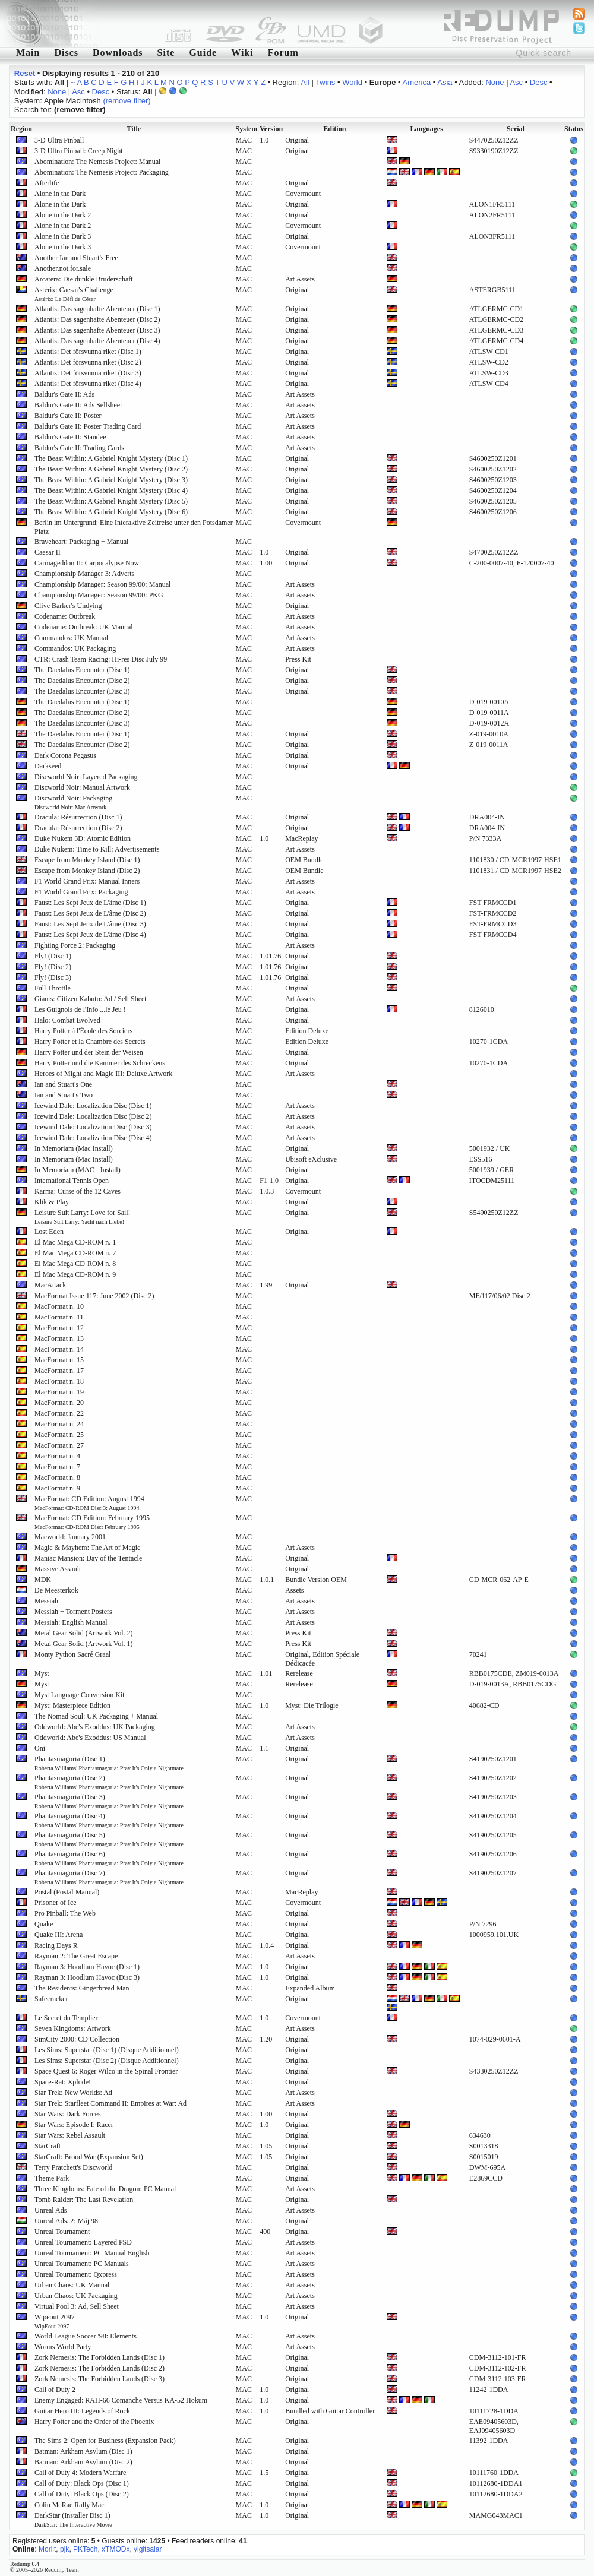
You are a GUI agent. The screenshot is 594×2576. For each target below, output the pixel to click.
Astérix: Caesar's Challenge (73, 294)
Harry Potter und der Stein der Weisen (88, 1052)
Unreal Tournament (62, 2231)
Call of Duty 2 (54, 2389)
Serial (516, 129)
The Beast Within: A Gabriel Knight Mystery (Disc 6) (111, 512)
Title (134, 129)
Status (573, 129)
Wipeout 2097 (54, 2321)
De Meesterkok (56, 1590)
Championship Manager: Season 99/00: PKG (98, 595)
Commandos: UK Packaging (75, 648)
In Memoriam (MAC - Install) (77, 1170)
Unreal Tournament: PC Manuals (81, 2263)
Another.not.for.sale (62, 268)
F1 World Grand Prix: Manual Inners (87, 881)
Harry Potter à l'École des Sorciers (83, 1031)
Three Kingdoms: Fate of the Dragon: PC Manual (105, 2189)
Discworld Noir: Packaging (73, 802)
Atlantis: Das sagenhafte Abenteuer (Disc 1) (97, 309)
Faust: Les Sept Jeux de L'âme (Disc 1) (90, 902)
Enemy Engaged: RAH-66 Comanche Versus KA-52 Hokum (120, 2400)
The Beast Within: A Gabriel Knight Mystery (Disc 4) (111, 490)
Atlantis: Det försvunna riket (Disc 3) (87, 373)
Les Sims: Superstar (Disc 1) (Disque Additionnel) (106, 2050)
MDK (42, 1579)
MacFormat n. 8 (57, 1477)
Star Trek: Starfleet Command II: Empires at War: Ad (110, 2103)
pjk (64, 2549)
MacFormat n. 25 (59, 1435)
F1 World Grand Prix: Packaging (81, 892)
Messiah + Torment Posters (73, 1611)
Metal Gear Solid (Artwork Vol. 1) (83, 1644)
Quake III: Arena (58, 1935)
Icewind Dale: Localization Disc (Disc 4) (93, 1138)
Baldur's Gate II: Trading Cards (79, 448)
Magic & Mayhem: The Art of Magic (87, 1547)
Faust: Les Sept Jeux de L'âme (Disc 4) (90, 935)
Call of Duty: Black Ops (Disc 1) (81, 2483)
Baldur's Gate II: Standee (70, 437)
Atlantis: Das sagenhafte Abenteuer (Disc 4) (97, 341)
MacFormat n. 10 (59, 1306)
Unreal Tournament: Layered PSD (83, 2242)
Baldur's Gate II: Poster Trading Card (87, 426)
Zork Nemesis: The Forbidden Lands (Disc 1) (99, 2357)
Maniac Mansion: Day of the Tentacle (88, 1558)
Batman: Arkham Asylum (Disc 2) (83, 2462)
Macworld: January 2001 (70, 1537)
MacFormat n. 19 (59, 1392)
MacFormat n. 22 (59, 1413)
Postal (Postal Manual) (66, 1892)
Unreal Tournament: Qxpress (75, 2274)
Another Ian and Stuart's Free (76, 258)
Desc (539, 82)
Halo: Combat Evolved (67, 1020)
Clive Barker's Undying (68, 606)
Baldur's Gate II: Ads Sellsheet (78, 405)
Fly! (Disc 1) (52, 956)
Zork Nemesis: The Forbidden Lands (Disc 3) (99, 2379)
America (417, 82)
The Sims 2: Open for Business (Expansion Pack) (105, 2440)
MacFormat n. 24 (59, 1424)
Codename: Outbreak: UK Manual (83, 627)
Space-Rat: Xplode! (62, 2082)
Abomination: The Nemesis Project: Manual (97, 161)
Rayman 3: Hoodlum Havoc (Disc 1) (87, 1967)
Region (21, 129)
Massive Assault (57, 1569)
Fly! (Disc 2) (52, 967)
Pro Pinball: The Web (65, 1913)
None (494, 82)
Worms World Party (62, 2347)
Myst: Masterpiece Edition (72, 1705)
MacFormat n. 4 (57, 1456)
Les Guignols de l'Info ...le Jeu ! (80, 1009)
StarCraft (47, 2146)
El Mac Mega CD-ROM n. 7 (75, 1253)
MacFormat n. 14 (59, 1349)
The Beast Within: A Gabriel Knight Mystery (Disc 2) (111, 469)
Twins (325, 82)
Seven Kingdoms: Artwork (72, 2028)
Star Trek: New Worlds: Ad (73, 2092)
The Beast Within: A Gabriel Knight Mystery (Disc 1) (111, 458)
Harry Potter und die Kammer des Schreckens (99, 1063)
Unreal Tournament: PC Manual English (92, 2253)
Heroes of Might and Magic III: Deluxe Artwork (103, 1073)
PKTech (85, 2549)
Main (28, 53)
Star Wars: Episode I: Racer (73, 2125)
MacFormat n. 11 (59, 1317)
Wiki (242, 53)
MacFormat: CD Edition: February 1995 (92, 1522)
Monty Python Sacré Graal (72, 1654)
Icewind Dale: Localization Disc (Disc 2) (93, 1116)
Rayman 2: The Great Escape (76, 1956)
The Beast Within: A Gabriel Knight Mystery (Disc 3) (111, 480)
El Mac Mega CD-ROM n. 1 (75, 1242)
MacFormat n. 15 (59, 1360)
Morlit (47, 2549)
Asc (516, 82)
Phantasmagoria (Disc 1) (109, 1763)
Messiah (46, 1601)
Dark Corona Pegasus (65, 755)
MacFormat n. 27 (59, 1445)
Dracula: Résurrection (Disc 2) (78, 828)
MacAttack (50, 1285)
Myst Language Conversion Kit (79, 1695)
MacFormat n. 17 (59, 1370)
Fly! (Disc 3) (52, 977)
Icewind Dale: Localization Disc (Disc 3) (93, 1127)
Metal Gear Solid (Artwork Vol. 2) (83, 1633)
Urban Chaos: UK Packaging (76, 2296)
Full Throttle (52, 988)
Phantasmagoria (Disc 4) (109, 1820)
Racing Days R (56, 1945)
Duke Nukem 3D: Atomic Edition (82, 838)
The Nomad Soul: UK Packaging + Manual (96, 1716)
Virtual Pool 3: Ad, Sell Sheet (76, 2306)
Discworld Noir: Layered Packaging (86, 777)
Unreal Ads (50, 2210)
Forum (283, 53)
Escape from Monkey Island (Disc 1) (87, 860)
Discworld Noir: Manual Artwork (82, 787)
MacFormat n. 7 (57, 1467)
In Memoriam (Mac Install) (73, 1148)
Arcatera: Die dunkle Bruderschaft (83, 279)
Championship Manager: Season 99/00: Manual (102, 584)
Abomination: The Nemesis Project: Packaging (101, 172)
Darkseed (47, 766)
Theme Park (51, 2178)
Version (271, 129)
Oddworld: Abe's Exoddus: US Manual (90, 1737)
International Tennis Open (71, 1180)
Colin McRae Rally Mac (69, 2505)
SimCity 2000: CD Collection (76, 2039)
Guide (203, 53)
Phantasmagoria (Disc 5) (109, 1839)
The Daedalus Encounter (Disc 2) (82, 680)
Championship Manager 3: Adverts (84, 573)
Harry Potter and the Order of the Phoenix (94, 2421)
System (247, 129)
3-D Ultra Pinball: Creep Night (78, 151)
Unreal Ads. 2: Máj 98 (66, 2221)
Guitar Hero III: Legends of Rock (82, 2411)
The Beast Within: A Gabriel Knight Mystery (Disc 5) (111, 501)
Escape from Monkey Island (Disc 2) (87, 870)
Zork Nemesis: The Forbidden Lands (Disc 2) (99, 2368)
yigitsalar (148, 2549)
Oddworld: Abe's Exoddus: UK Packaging (94, 1727)
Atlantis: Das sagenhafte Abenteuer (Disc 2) (97, 319)
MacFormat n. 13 (59, 1338)
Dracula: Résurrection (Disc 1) (78, 817)
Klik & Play (51, 1202)
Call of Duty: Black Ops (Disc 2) (81, 2494)
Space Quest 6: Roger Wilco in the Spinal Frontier (106, 2071)
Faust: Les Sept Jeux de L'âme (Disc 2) (90, 913)
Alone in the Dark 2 (62, 215)
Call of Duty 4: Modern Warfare (80, 2473)
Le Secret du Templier (66, 2018)
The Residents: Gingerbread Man (81, 1988)
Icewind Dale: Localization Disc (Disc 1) (93, 1106)
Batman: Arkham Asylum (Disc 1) (83, 2451)
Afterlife (46, 183)
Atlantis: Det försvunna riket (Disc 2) (87, 362)
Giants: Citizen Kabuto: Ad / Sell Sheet (90, 999)
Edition (334, 129)
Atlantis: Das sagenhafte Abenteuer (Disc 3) (97, 330)
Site (166, 53)
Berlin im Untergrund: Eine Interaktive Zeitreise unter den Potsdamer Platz (133, 527)
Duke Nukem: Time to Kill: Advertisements (96, 849)
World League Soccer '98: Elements (85, 2336)
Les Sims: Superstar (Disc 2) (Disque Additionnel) (106, 2060)
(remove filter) (126, 100)
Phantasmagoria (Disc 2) (109, 1782)
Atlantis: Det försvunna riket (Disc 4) (87, 383)
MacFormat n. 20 (59, 1402)
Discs (66, 53)
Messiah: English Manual (71, 1622)
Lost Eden (49, 1231)
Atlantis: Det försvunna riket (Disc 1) (87, 351)
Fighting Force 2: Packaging (74, 945)
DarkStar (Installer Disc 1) (73, 2519)
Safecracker (51, 1999)
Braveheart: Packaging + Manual (81, 541)
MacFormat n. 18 (59, 1381)
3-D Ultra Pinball (59, 140)
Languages (426, 129)
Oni (39, 1748)
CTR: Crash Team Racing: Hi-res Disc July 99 (100, 659)
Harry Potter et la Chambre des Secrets (90, 1041)
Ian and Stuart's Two (63, 1095)
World (352, 82)
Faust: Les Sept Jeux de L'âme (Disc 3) (90, 924)
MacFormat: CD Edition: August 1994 (89, 1503)
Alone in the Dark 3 (62, 236)
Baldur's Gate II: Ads (64, 394)
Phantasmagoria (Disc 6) (109, 1858)
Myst (41, 1673)
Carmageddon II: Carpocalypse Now (86, 563)
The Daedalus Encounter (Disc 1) (82, 670)
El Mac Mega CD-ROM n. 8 (75, 1263)
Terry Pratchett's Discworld (73, 2167)
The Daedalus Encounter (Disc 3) (82, 691)
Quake (43, 1924)
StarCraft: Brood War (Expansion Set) (88, 2157)
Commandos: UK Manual (71, 638)
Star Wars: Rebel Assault (69, 2135)
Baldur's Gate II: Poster (67, 416)
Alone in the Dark (60, 193)
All (305, 82)
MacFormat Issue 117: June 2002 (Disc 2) (94, 1296)
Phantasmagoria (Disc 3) (109, 1801)
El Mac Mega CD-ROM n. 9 (75, 1274)
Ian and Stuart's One (63, 1084)
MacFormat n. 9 (57, 1488)
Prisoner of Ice (55, 1902)
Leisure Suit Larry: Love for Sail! (82, 1216)
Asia (444, 82)
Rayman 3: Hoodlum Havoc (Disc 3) (87, 1977)
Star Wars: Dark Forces (67, 2114)
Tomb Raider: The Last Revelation (83, 2199)
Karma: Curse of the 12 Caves (77, 1191)
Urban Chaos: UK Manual (71, 2285)
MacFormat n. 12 (59, 1328)
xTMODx (115, 2549)
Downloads (118, 53)
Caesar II (47, 552)
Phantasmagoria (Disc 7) (109, 1877)
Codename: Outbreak (64, 616)
